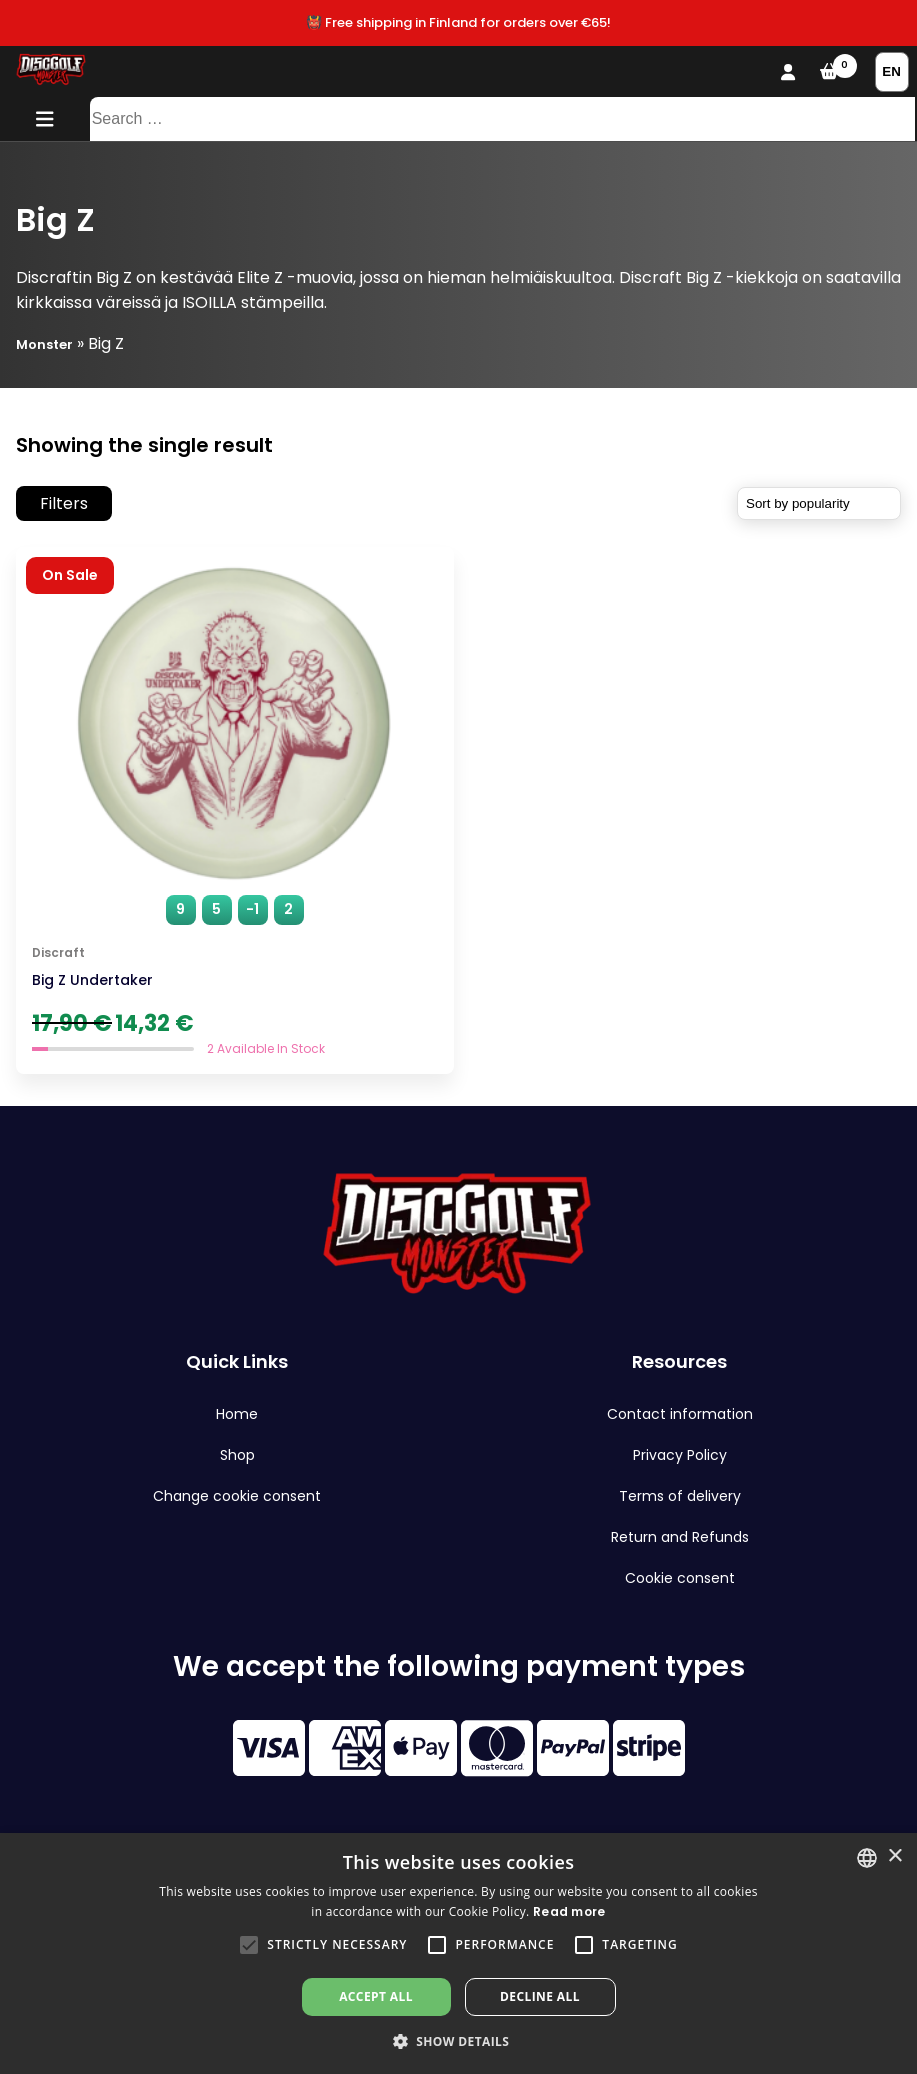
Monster (44, 344)
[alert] (458, 1953)
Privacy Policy (680, 1455)
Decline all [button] (540, 1996)
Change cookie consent (237, 1496)
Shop (237, 1455)
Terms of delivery (680, 1496)
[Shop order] (819, 503)
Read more (569, 1911)
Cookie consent (680, 1578)
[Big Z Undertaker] (235, 810)
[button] (249, 1945)
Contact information (680, 1414)
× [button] (894, 1856)
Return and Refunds (680, 1537)
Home (237, 1414)
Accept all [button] (376, 1996)
